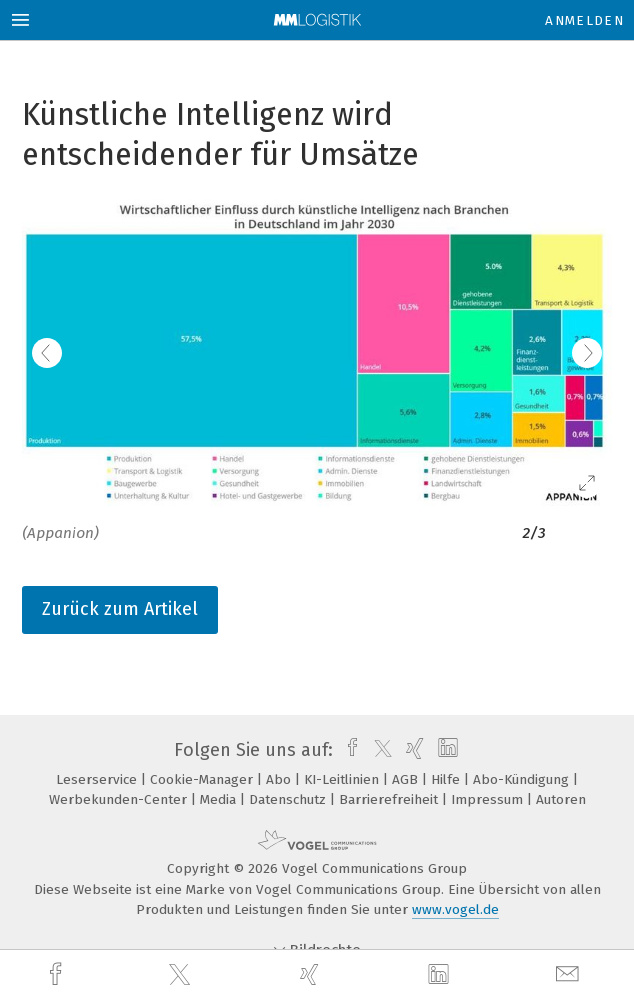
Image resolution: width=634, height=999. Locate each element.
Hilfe (447, 779)
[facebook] (58, 974)
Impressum (489, 799)
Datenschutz (289, 799)
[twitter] (182, 975)
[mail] (570, 974)
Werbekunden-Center (120, 799)
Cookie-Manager (203, 779)
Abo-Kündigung (523, 779)
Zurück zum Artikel (120, 609)
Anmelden (584, 20)
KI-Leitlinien (343, 779)
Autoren (561, 799)
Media (220, 799)
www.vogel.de (455, 909)
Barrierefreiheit (390, 799)
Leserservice (98, 779)
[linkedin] (441, 975)
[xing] (312, 974)
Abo (280, 779)
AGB (407, 779)
